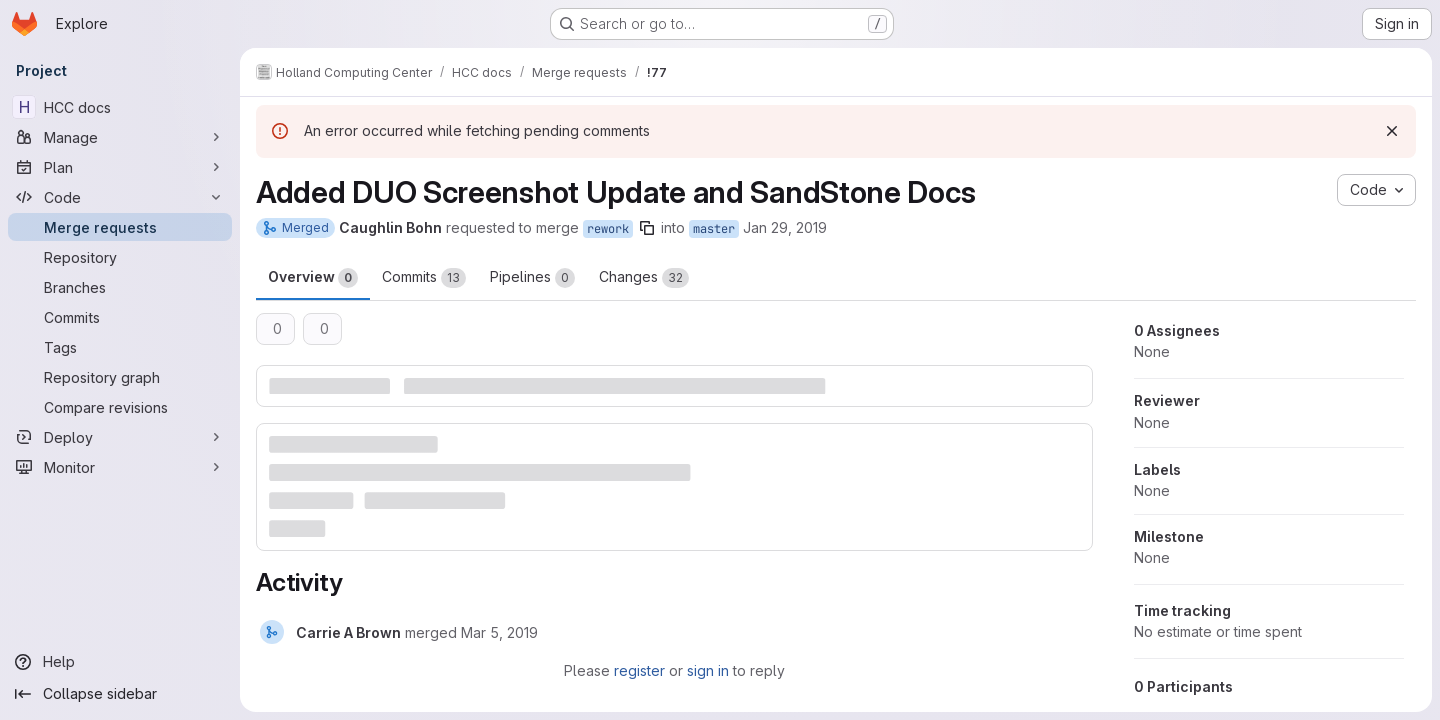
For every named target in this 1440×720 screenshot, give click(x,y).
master (714, 229)
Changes (644, 278)
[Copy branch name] (647, 228)
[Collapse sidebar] (120, 694)
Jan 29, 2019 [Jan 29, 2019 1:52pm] (785, 227)
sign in (708, 670)
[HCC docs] (120, 107)
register (639, 670)
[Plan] (120, 167)
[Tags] (120, 347)
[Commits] (120, 317)
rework (608, 229)
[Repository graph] (120, 377)
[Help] (120, 662)
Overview (313, 278)
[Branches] (120, 287)
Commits (424, 278)
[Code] (120, 197)
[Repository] (120, 257)
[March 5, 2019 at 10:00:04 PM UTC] (499, 632)
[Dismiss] (1392, 131)
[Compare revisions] (120, 407)
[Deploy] (120, 437)
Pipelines (532, 278)
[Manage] (120, 137)
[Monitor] (120, 467)
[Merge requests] (120, 227)
